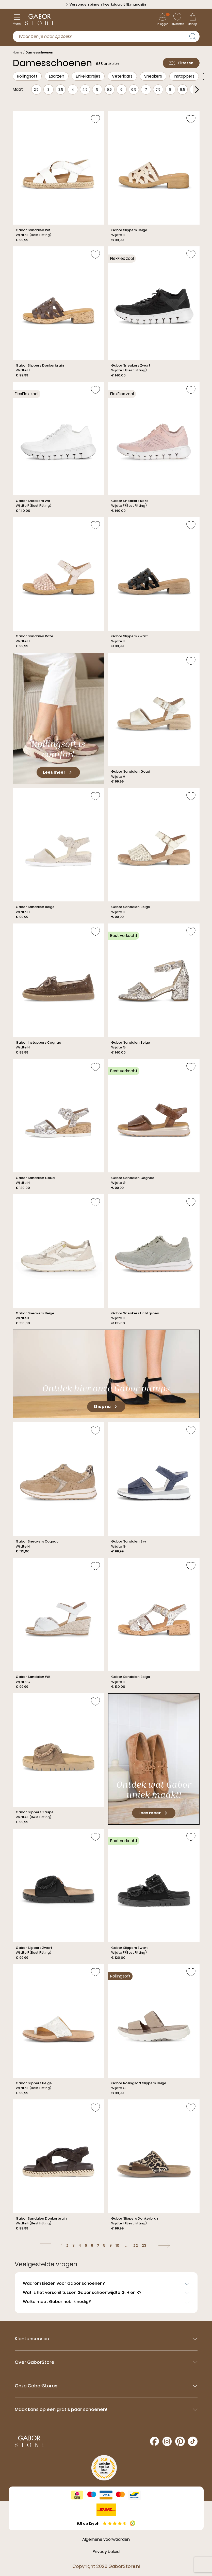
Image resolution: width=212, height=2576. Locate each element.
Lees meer (58, 772)
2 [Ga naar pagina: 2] (67, 2245)
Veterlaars (122, 76)
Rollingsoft (27, 76)
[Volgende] (164, 2245)
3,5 (60, 89)
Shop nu (106, 1407)
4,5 (85, 89)
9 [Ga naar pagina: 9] (110, 2245)
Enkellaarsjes (88, 76)
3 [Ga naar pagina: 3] (73, 2245)
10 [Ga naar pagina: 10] (117, 2245)
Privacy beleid (106, 2551)
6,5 (133, 89)
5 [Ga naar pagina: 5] (86, 2245)
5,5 (109, 89)
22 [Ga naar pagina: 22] (135, 2245)
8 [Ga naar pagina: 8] (104, 2245)
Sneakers (153, 76)
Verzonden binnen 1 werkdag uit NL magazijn (106, 4)
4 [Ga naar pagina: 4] (79, 2245)
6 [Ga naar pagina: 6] (92, 2245)
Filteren (181, 62)
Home (17, 52)
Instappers (184, 76)
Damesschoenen (39, 52)
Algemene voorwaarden (106, 2539)
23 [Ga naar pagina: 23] (144, 2245)
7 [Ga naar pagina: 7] (98, 2245)
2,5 (36, 89)
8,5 (182, 89)
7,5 (158, 89)
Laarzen (56, 76)
